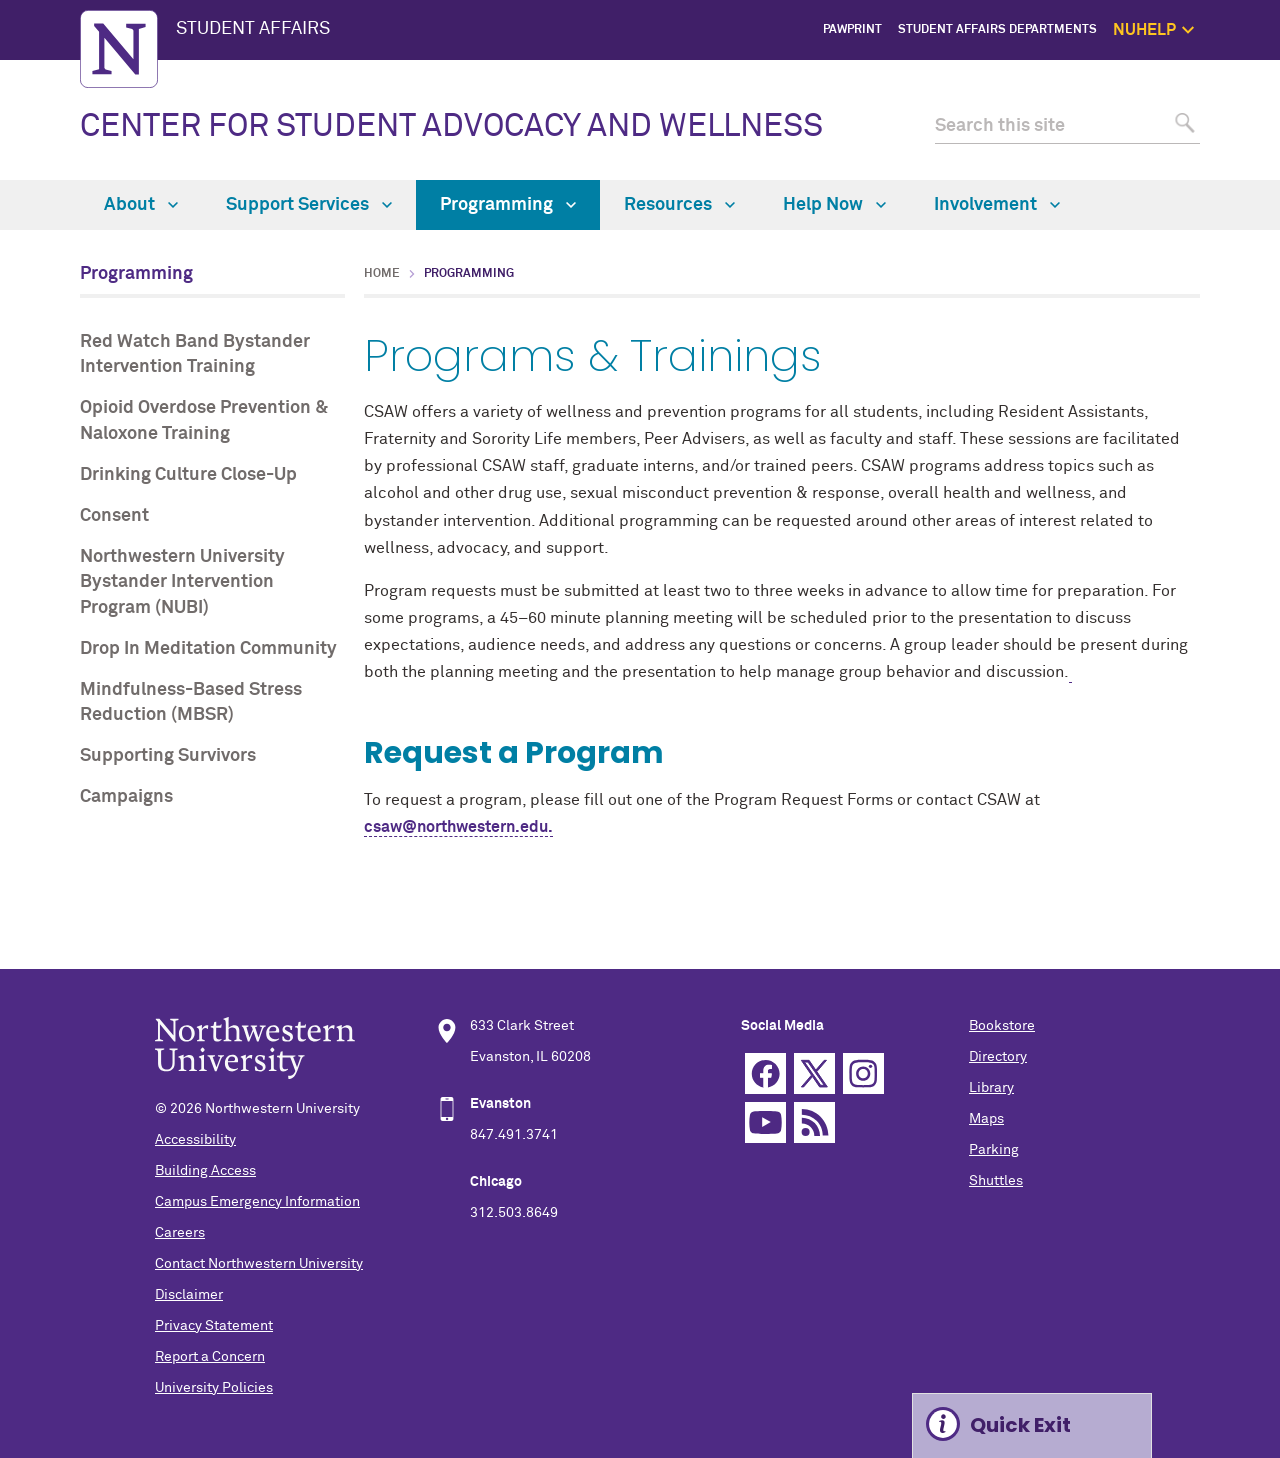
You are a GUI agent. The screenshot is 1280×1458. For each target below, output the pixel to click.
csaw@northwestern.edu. (458, 827)
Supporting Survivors (168, 756)
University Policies (214, 1388)
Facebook (765, 1073)
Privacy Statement (214, 1326)
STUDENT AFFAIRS (253, 29)
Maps (986, 1119)
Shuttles (996, 1181)
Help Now (834, 205)
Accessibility (195, 1140)
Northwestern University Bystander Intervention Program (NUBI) (182, 582)
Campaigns (126, 797)
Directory (998, 1057)
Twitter (814, 1073)
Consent (114, 516)
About (141, 205)
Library (991, 1088)
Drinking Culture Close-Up (188, 475)
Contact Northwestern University (259, 1264)
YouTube (765, 1122)
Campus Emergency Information (257, 1202)
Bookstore (1002, 1026)
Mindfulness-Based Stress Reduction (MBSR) (191, 702)
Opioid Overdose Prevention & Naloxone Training (204, 420)
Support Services (309, 205)
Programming (508, 205)
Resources (679, 205)
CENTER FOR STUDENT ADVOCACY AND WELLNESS (451, 127)
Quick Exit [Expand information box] (1020, 1425)
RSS (814, 1122)
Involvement (997, 205)
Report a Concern (210, 1357)
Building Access (205, 1171)
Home (382, 274)
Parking (994, 1150)
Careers (180, 1233)
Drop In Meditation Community (208, 649)
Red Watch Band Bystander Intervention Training (195, 354)
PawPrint (852, 30)
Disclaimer (189, 1295)
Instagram (863, 1073)
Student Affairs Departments (997, 30)
